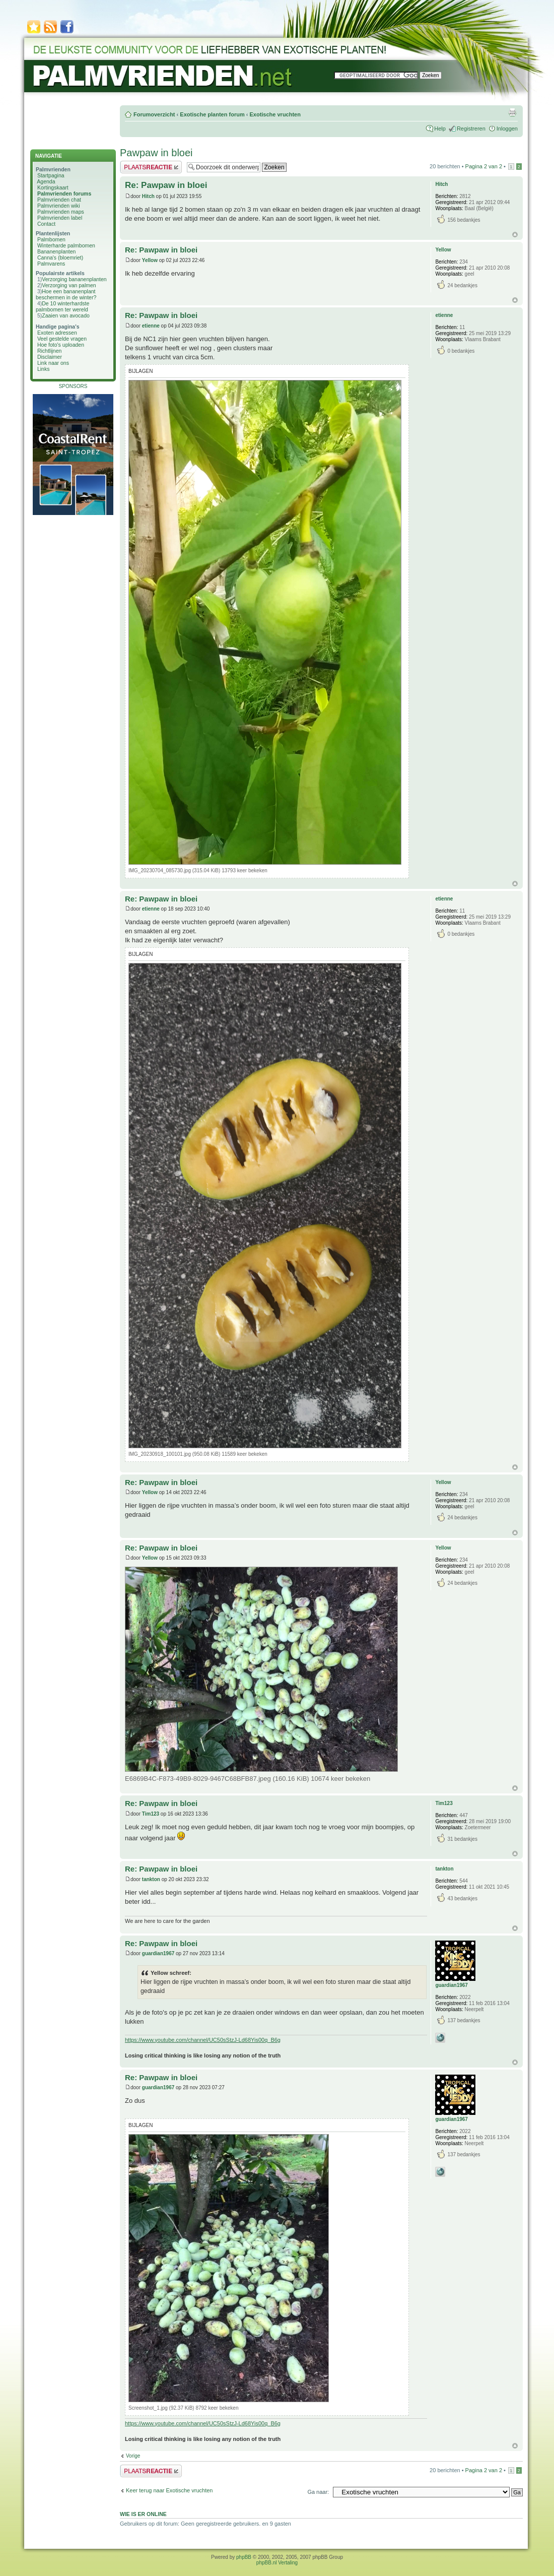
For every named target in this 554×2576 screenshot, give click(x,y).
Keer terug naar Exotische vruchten (169, 2490)
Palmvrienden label (59, 218)
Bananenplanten (56, 251)
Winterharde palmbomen (66, 245)
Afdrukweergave (512, 112)
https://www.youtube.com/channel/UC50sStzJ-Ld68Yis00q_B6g (203, 2040)
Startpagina (50, 175)
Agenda (46, 181)
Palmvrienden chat (59, 200)
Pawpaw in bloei (156, 152)
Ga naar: (318, 2492)
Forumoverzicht (154, 114)
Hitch (148, 196)
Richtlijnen (49, 351)
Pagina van (483, 166)
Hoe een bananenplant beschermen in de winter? (66, 294)
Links (43, 369)
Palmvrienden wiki (58, 206)
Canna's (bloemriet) (60, 257)
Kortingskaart (52, 187)
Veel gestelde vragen (62, 339)
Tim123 (150, 1814)
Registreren (471, 128)
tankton (151, 1879)
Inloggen (507, 128)
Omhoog (515, 234)
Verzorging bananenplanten (74, 279)
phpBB (243, 2557)
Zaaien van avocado (66, 315)
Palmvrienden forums (64, 193)
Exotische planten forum (212, 114)
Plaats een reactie (151, 167)
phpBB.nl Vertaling (277, 2562)
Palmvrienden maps (60, 212)
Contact (46, 224)
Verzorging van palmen (69, 285)
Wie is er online (143, 2514)
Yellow (150, 260)
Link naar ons (53, 363)
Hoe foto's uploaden (60, 345)
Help (440, 128)
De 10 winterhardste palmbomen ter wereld (62, 306)
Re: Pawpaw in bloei (166, 185)
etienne (151, 326)
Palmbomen (51, 239)
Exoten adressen (57, 333)
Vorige (133, 2456)
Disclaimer (49, 357)
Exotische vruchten (274, 114)
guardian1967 (158, 1953)
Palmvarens (51, 264)
